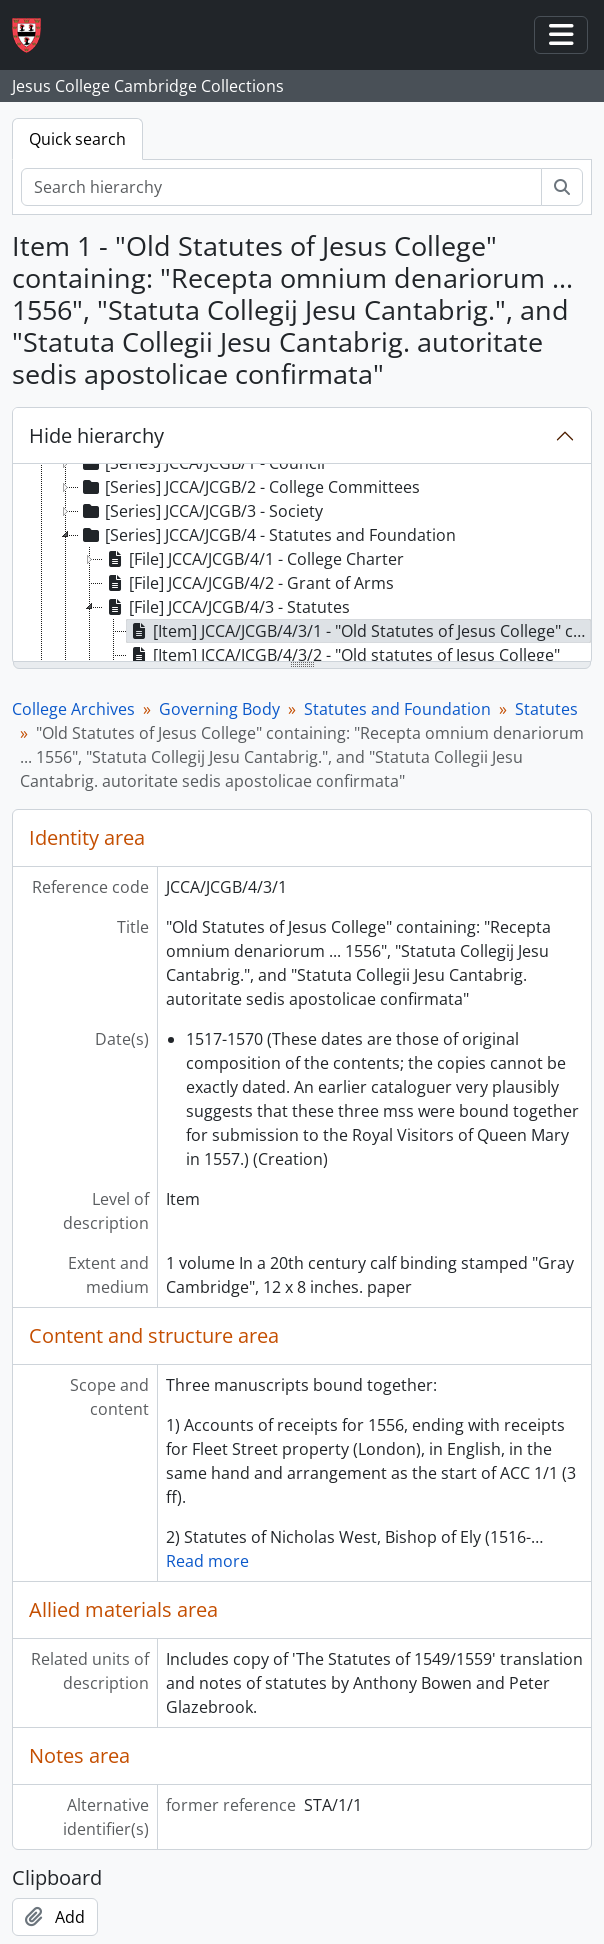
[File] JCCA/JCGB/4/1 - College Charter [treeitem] (253, 559)
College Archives (73, 709)
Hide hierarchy (96, 435)
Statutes (546, 709)
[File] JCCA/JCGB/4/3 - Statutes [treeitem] (226, 607)
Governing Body (219, 709)
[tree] (302, 564)
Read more (207, 1561)
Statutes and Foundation (397, 709)
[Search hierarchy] (281, 187)
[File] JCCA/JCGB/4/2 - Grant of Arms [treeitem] (248, 583)
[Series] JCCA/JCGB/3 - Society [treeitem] (201, 511)
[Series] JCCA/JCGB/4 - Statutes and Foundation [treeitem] (267, 535)
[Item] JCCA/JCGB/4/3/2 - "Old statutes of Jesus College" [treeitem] (343, 655)
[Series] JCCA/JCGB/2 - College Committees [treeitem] (249, 487)
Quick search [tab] (77, 139)
